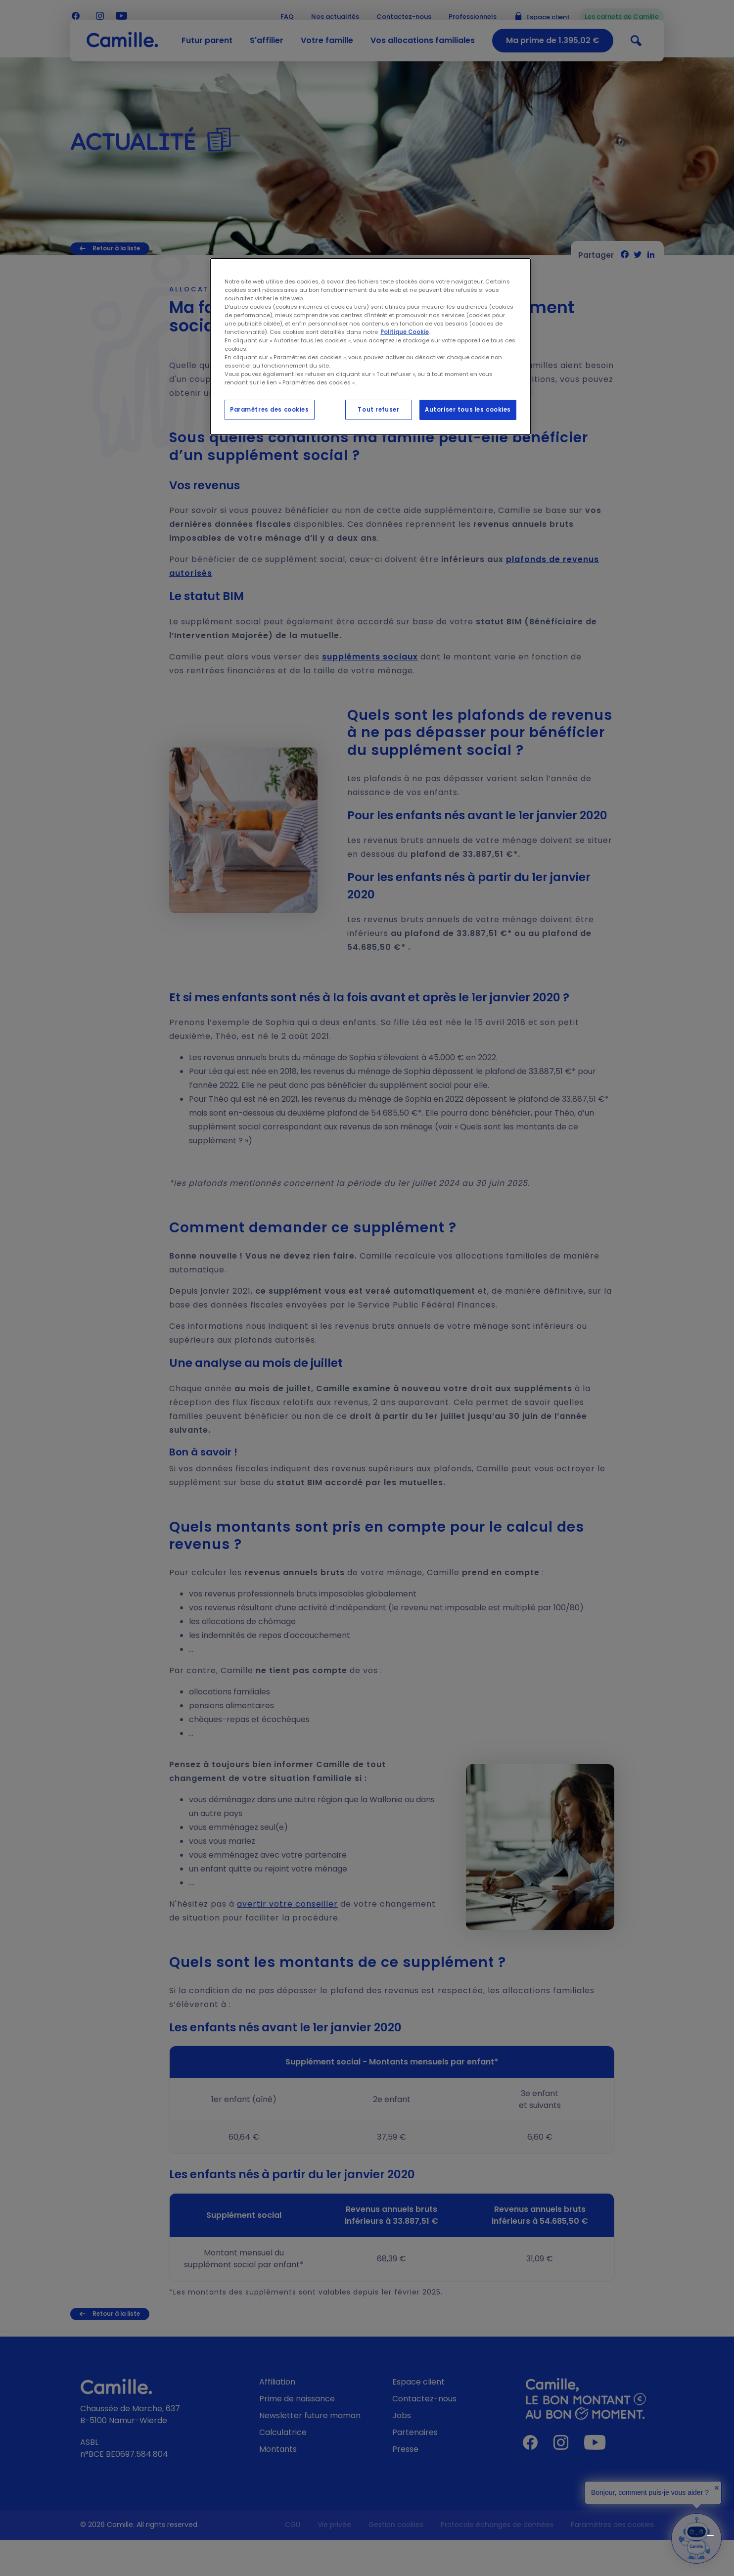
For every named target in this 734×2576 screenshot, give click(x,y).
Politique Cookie (404, 332)
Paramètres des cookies (269, 410)
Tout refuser (378, 410)
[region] (370, 347)
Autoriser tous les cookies (468, 410)
